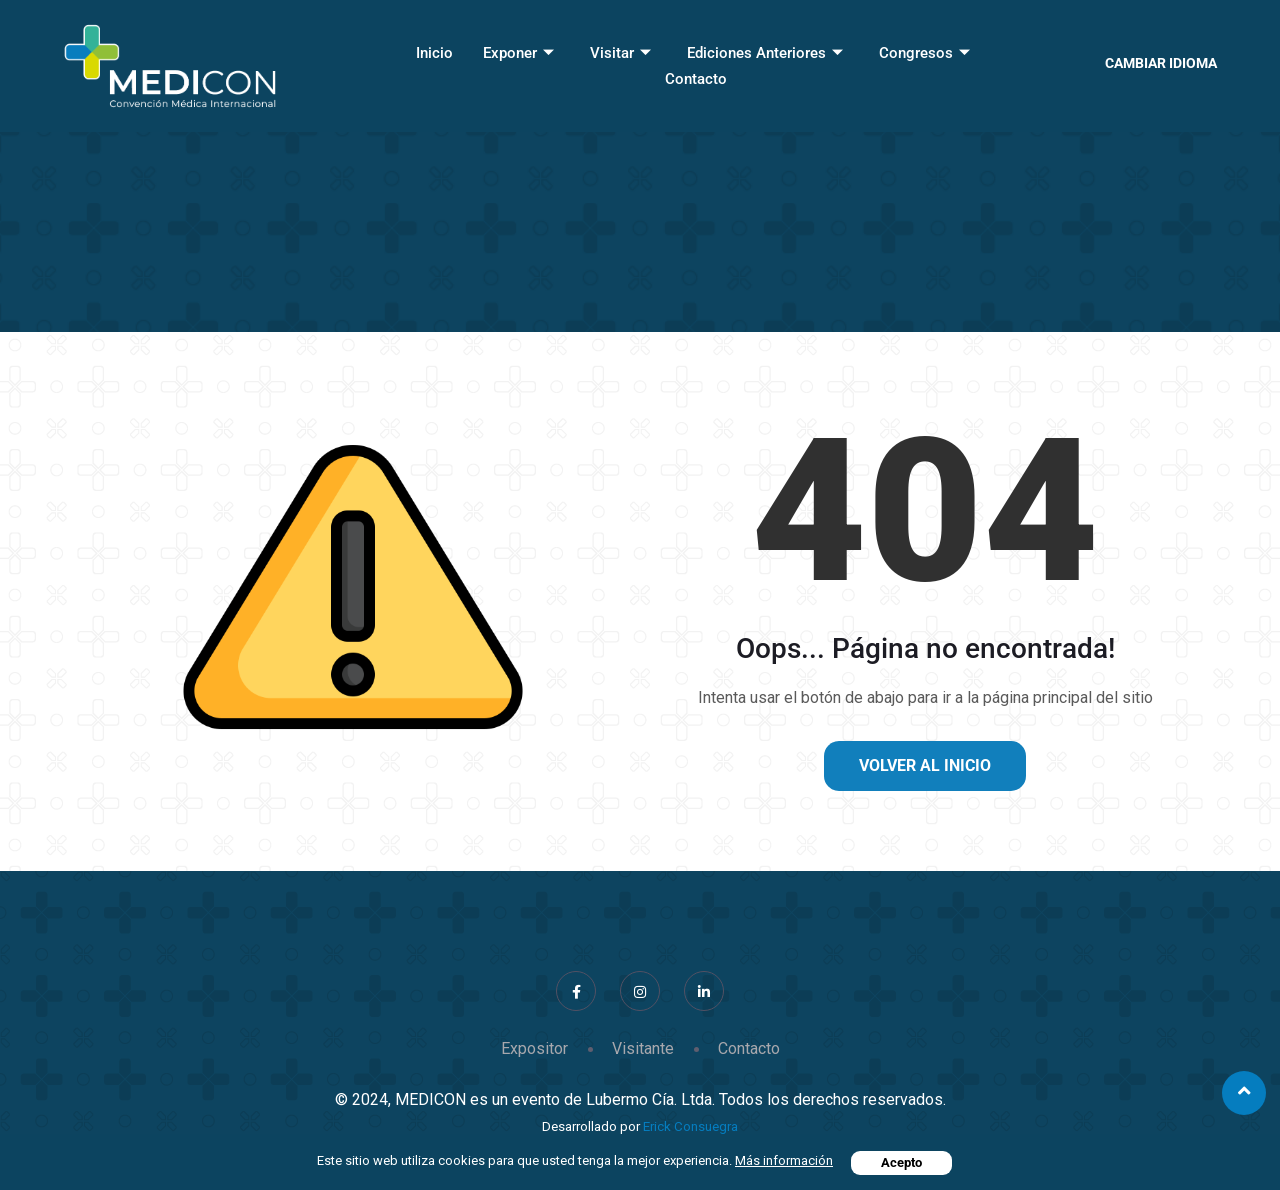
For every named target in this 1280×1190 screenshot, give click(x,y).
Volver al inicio (925, 765)
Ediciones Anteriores (765, 53)
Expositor (534, 1048)
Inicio (434, 53)
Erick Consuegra (690, 1126)
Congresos (924, 53)
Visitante (643, 1048)
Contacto (696, 79)
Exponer (518, 53)
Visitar (620, 53)
